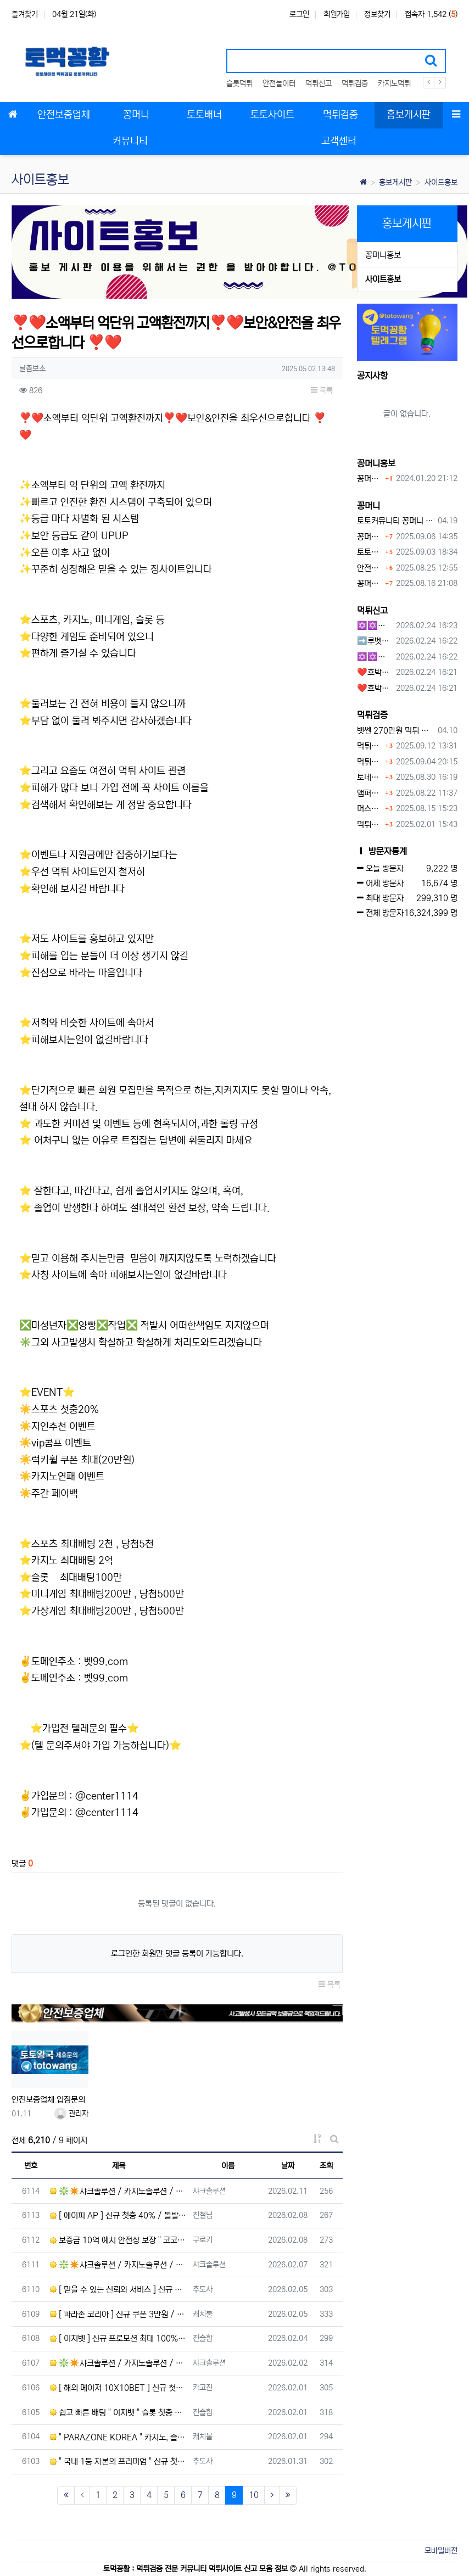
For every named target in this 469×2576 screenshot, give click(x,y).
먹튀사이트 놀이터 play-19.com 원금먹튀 (370, 824)
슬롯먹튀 (239, 83)
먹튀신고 (318, 83)
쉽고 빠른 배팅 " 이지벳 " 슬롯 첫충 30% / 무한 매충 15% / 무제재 (118, 2412)
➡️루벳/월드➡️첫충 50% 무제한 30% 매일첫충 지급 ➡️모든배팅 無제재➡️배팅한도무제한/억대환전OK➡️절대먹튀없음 (375, 641)
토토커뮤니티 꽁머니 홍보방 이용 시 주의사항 (395, 521)
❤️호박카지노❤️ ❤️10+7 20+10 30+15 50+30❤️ (375, 672)
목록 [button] (322, 390)
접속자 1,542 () (431, 14)
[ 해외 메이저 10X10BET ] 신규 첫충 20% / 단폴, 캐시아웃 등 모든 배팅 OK (118, 2388)
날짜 (287, 2165)
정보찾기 (377, 14)
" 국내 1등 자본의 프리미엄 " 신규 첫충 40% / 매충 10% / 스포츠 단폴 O (118, 2461)
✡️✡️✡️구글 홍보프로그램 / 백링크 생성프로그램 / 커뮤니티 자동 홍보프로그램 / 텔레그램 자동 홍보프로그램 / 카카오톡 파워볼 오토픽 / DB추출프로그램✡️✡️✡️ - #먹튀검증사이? (375, 625)
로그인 (299, 14)
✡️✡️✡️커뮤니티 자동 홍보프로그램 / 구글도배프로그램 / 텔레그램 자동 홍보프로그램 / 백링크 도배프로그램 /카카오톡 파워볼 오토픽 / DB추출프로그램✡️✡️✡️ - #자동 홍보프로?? (375, 657)
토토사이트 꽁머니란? (370, 552)
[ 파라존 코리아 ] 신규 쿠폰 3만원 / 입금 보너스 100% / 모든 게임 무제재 (118, 2314)
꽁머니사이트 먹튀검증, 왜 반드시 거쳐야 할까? (370, 583)
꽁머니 (368, 506)
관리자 (71, 2113)
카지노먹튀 (394, 83)
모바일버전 (441, 2550)
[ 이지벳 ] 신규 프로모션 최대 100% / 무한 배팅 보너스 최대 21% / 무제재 (118, 2338)
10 (254, 2495)
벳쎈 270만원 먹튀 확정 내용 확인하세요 (395, 730)
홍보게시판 (395, 182)
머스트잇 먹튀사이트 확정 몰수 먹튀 (370, 808)
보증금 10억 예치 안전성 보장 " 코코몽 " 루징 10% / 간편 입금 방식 (118, 2240)
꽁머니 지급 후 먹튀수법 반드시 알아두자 (370, 536)
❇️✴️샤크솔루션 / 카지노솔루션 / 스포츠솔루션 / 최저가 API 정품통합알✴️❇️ (118, 2191)
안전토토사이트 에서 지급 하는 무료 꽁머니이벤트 (370, 568)
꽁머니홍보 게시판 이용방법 (370, 478)
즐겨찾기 (25, 14)
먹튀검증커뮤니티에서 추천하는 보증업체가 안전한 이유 (370, 746)
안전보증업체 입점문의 (48, 2099)
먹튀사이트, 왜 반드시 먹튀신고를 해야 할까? (370, 762)
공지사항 (372, 376)
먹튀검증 (355, 83)
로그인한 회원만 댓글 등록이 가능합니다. (177, 1953)
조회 (326, 2165)
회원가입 (336, 14)
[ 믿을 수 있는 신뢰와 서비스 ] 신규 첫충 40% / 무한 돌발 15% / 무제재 (118, 2289)
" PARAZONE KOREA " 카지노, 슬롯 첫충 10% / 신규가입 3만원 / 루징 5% (118, 2437)
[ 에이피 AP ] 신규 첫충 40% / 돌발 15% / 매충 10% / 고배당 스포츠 (118, 2215)
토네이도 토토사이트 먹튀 (370, 777)
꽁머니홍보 (383, 255)
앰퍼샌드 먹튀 (370, 793)
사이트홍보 (441, 182)
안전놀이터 (279, 83)
